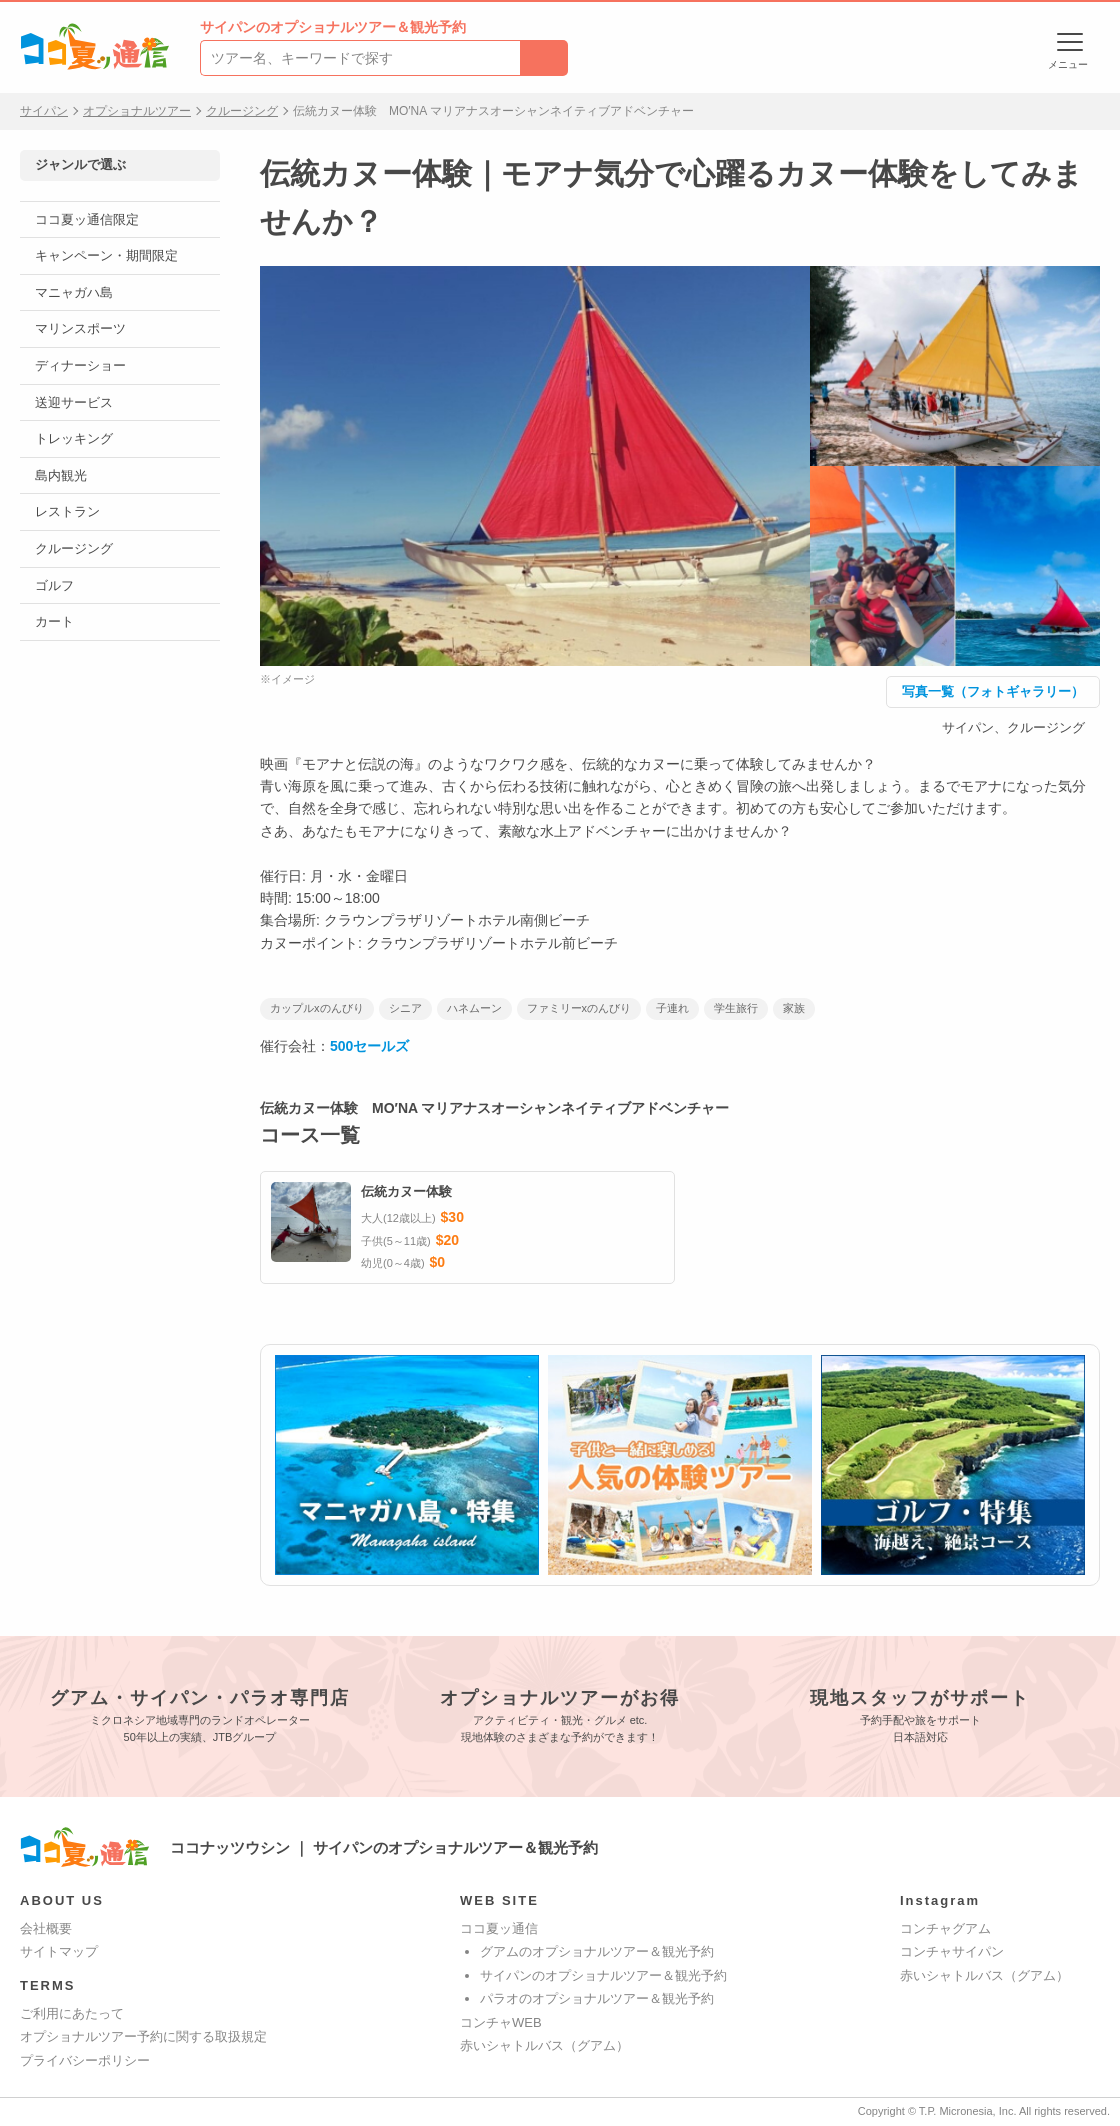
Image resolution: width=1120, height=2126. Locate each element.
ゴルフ (54, 585)
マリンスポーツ (80, 328)
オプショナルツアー (137, 111)
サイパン (44, 111)
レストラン (67, 511)
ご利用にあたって (72, 2013)
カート (54, 621)
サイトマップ (59, 1951)
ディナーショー (80, 365)
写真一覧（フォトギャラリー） (993, 691)
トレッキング (74, 438)
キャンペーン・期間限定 (106, 255)
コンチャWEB (501, 2022)
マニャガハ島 (74, 292)
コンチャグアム (945, 1928)
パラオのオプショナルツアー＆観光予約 (597, 1998)
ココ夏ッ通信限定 (87, 219)
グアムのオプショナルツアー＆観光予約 (597, 1951)
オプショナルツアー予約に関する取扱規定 (143, 2036)
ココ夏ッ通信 (499, 1928)
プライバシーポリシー (85, 2060)
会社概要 (46, 1928)
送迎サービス (74, 402)
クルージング (242, 111)
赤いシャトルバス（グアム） (544, 2045)
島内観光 (61, 475)
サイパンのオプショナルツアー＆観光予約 (603, 1975)
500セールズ (369, 1046)
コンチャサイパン (952, 1951)
